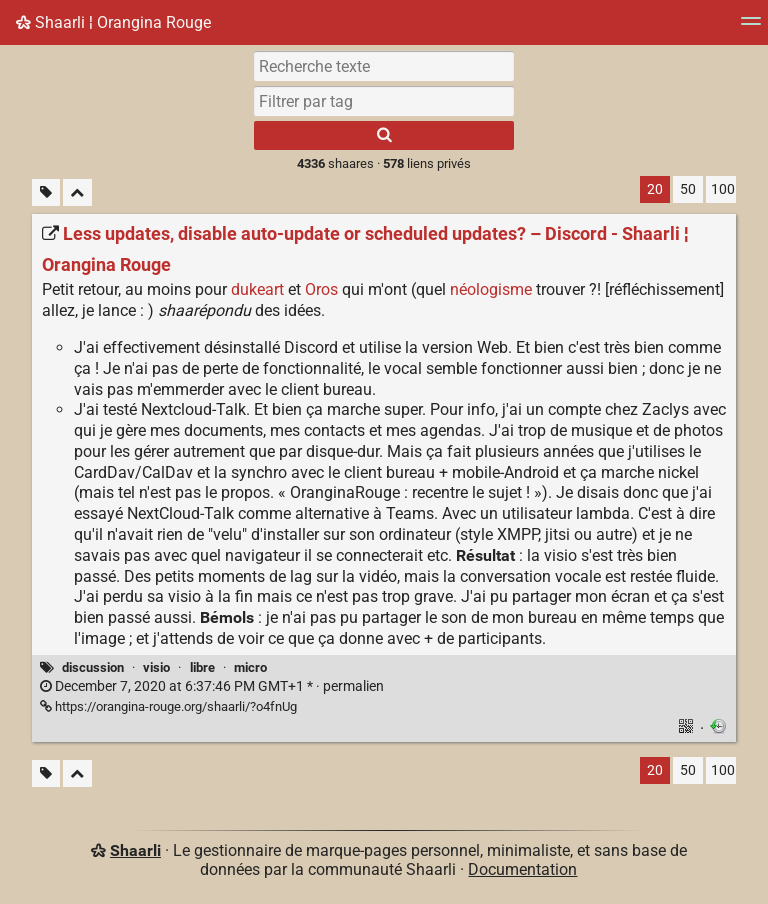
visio (156, 667)
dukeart (257, 289)
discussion (93, 667)
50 (688, 189)
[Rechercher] (384, 135)
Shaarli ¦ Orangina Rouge (113, 22)
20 (655, 189)
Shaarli (135, 850)
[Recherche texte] (384, 66)
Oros (321, 289)
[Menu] (751, 27)
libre (202, 667)
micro (250, 667)
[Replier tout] (77, 192)
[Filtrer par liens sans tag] (46, 192)
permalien (212, 686)
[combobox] (384, 101)
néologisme (491, 289)
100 (723, 189)
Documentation (522, 869)
